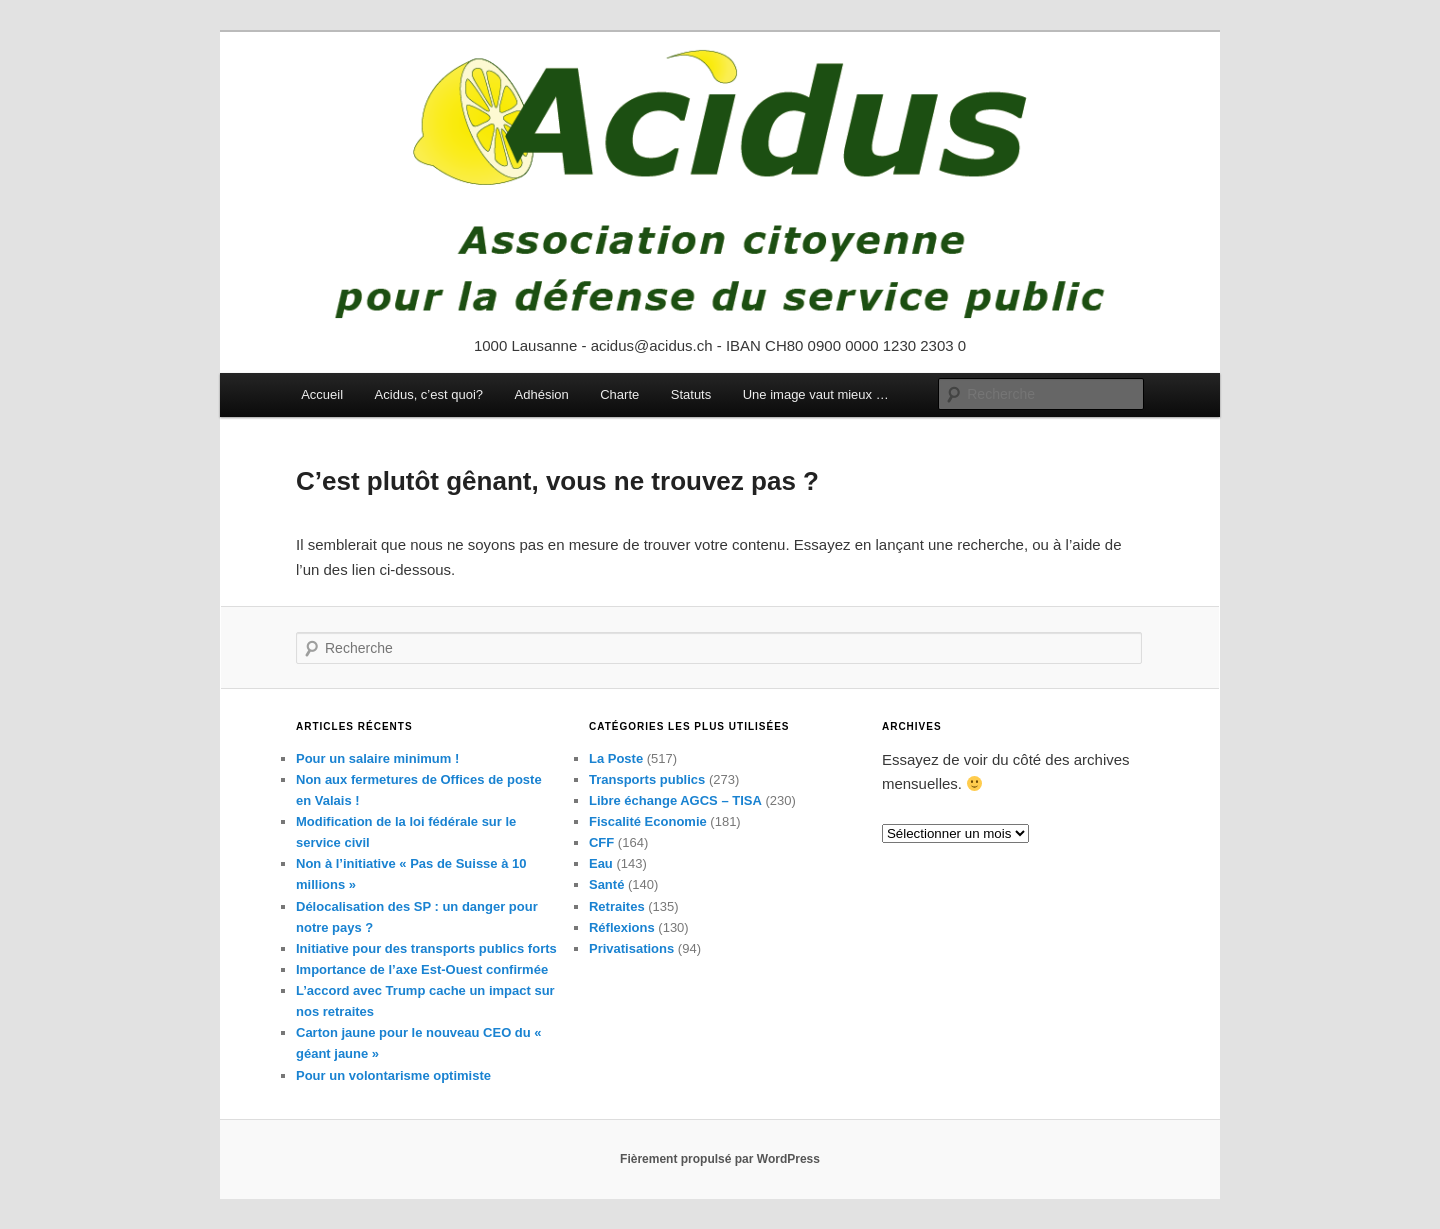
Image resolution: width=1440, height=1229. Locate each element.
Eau (601, 863)
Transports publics (647, 779)
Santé (606, 884)
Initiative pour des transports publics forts (426, 948)
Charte (619, 394)
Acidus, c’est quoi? (429, 394)
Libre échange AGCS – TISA (675, 800)
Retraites (617, 906)
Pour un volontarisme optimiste (393, 1075)
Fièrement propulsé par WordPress (720, 1159)
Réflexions (622, 927)
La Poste (616, 758)
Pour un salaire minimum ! (377, 758)
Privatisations (631, 948)
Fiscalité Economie (648, 821)
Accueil (322, 394)
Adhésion (542, 394)
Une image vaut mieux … (816, 394)
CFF (601, 842)
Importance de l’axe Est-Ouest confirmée (422, 969)
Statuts (691, 394)
